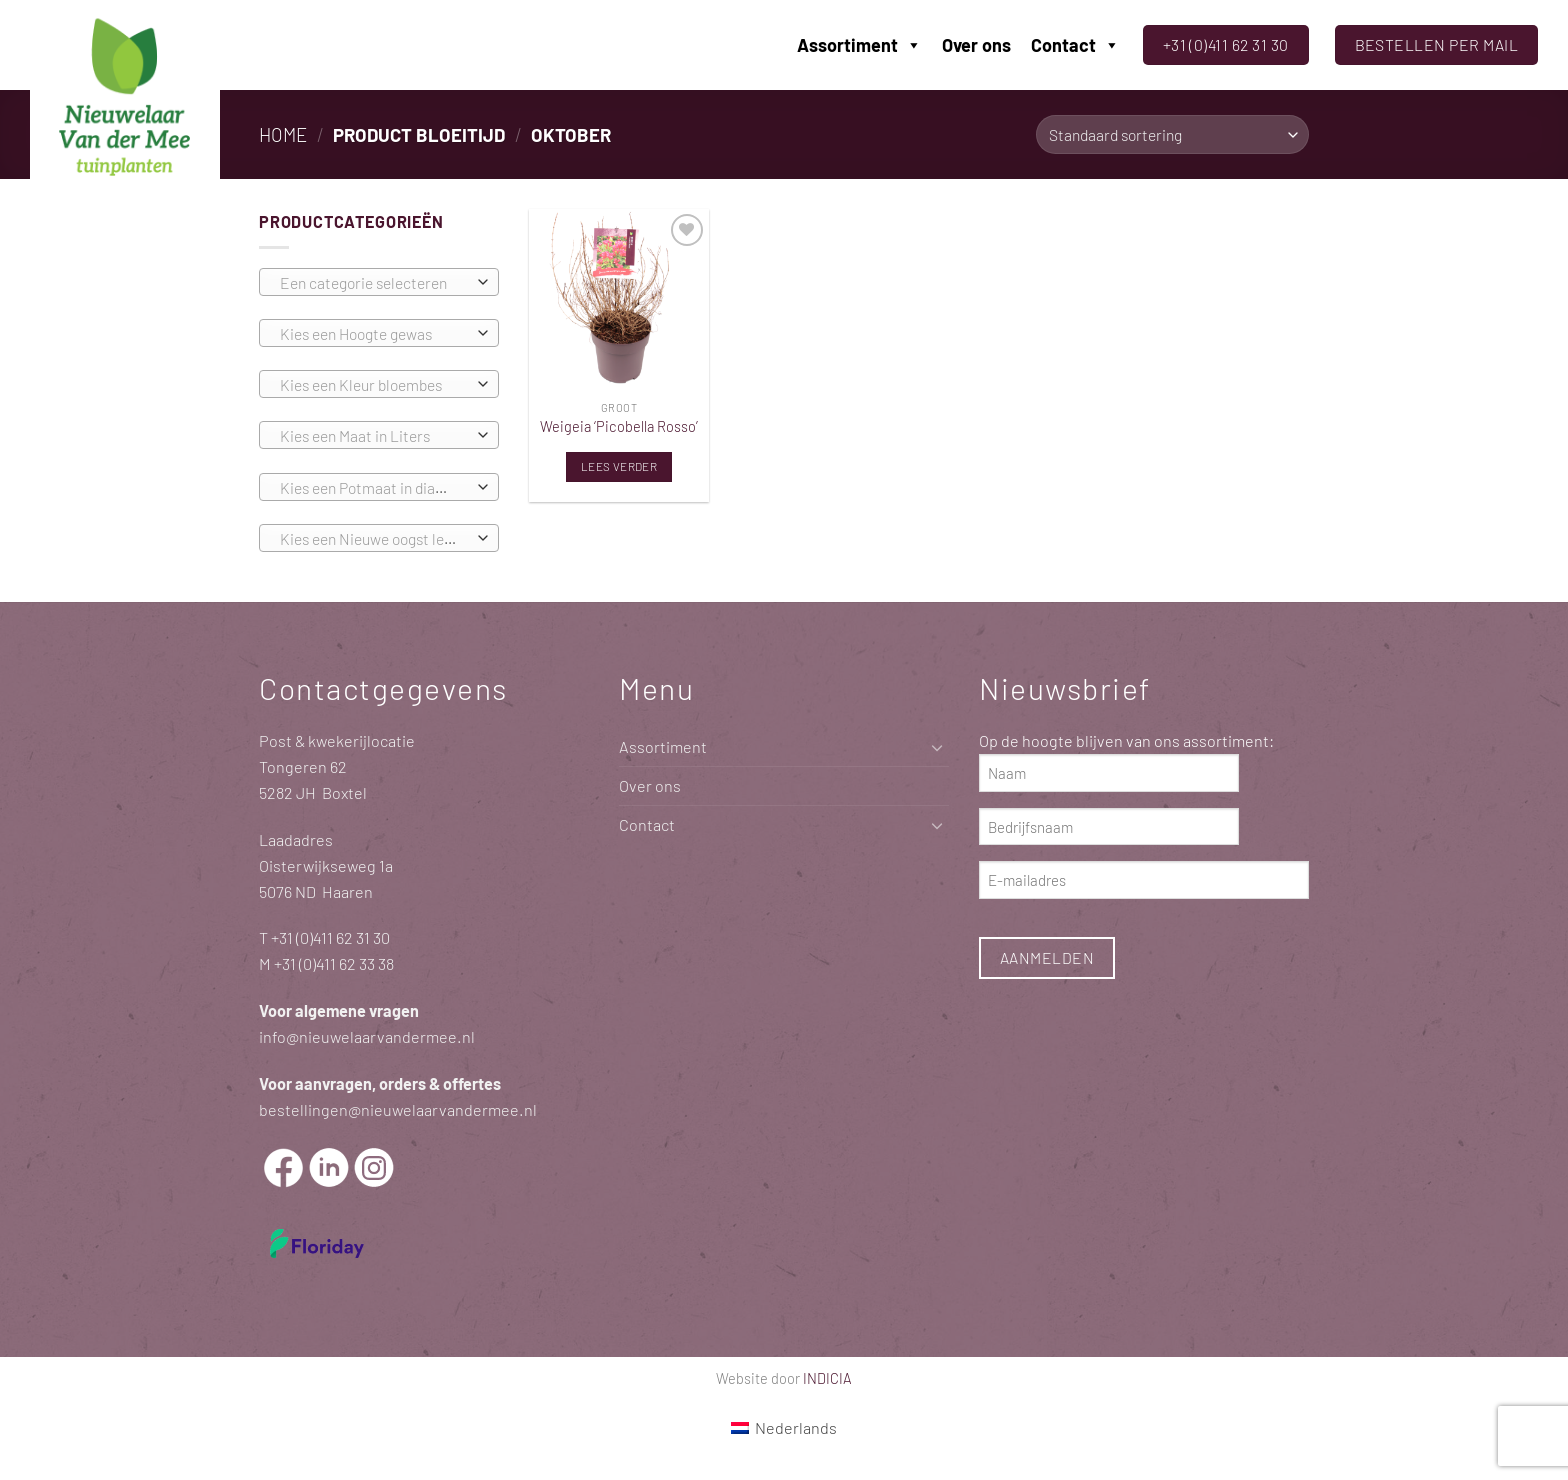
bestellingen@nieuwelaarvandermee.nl (398, 1109)
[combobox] (379, 282)
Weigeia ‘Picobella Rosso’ (619, 426)
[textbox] (374, 283)
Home (283, 134)
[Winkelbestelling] (1172, 134)
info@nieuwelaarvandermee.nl (367, 1036)
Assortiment (859, 45)
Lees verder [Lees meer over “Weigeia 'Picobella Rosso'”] (619, 466)
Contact (1075, 45)
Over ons (976, 45)
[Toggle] (937, 747)
